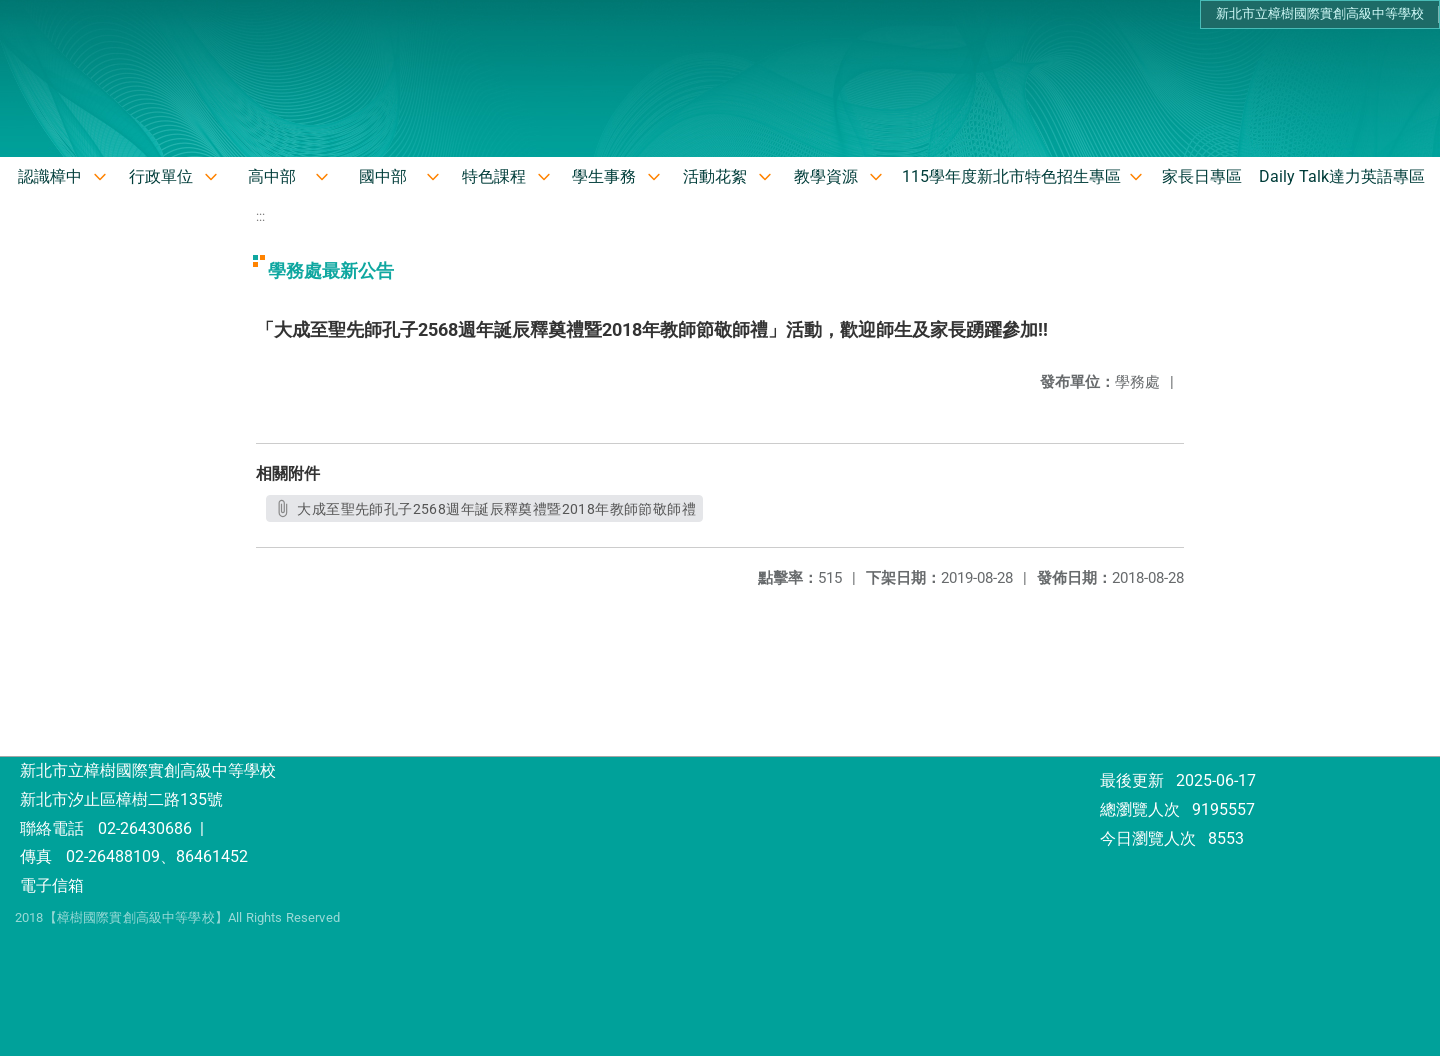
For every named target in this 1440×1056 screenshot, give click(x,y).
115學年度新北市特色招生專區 (1011, 176)
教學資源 (826, 176)
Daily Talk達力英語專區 (1342, 176)
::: (260, 216)
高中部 (272, 176)
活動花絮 (715, 176)
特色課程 (494, 176)
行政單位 (161, 176)
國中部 (383, 176)
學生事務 (604, 176)
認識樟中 (50, 176)
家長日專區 (1202, 176)
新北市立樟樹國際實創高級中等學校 (1320, 13)
